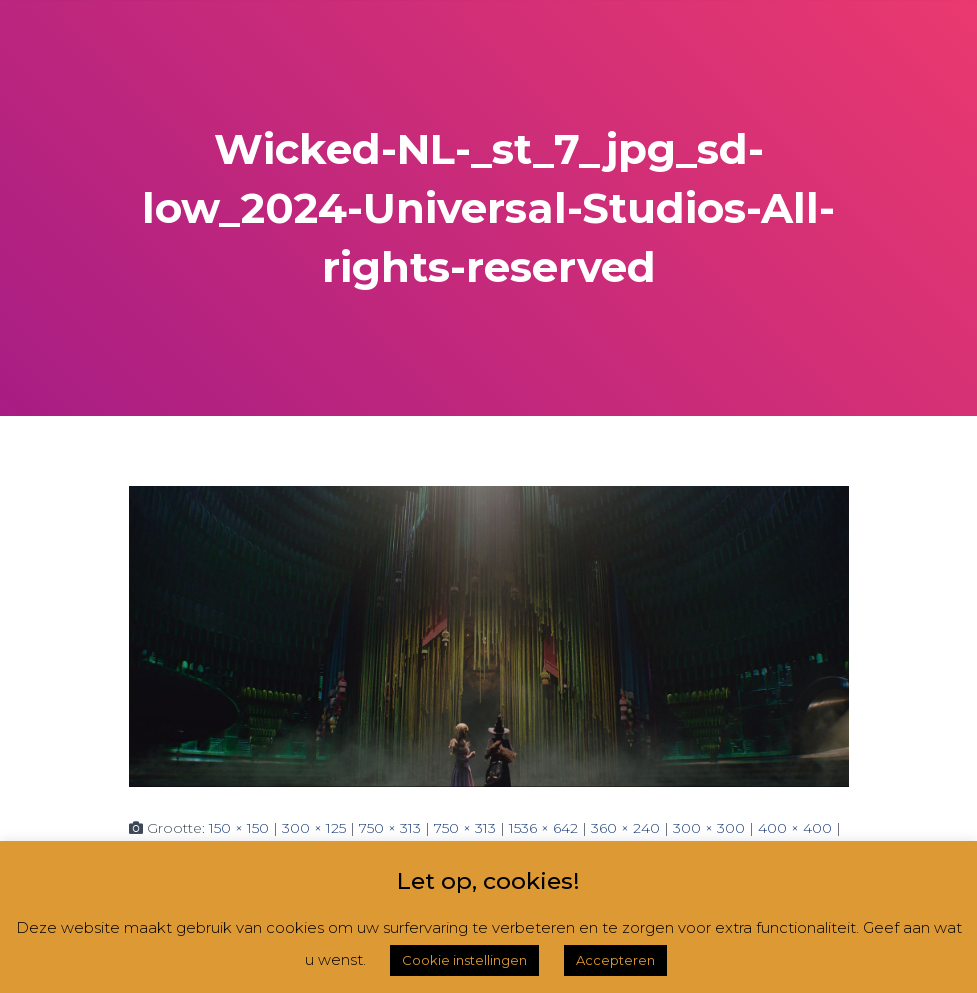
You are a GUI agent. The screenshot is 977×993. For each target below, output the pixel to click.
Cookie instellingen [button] (464, 960)
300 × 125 (314, 828)
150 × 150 (239, 828)
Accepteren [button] (615, 960)
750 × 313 (390, 828)
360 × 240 (625, 828)
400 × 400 (795, 828)
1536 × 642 (543, 828)
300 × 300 (709, 828)
